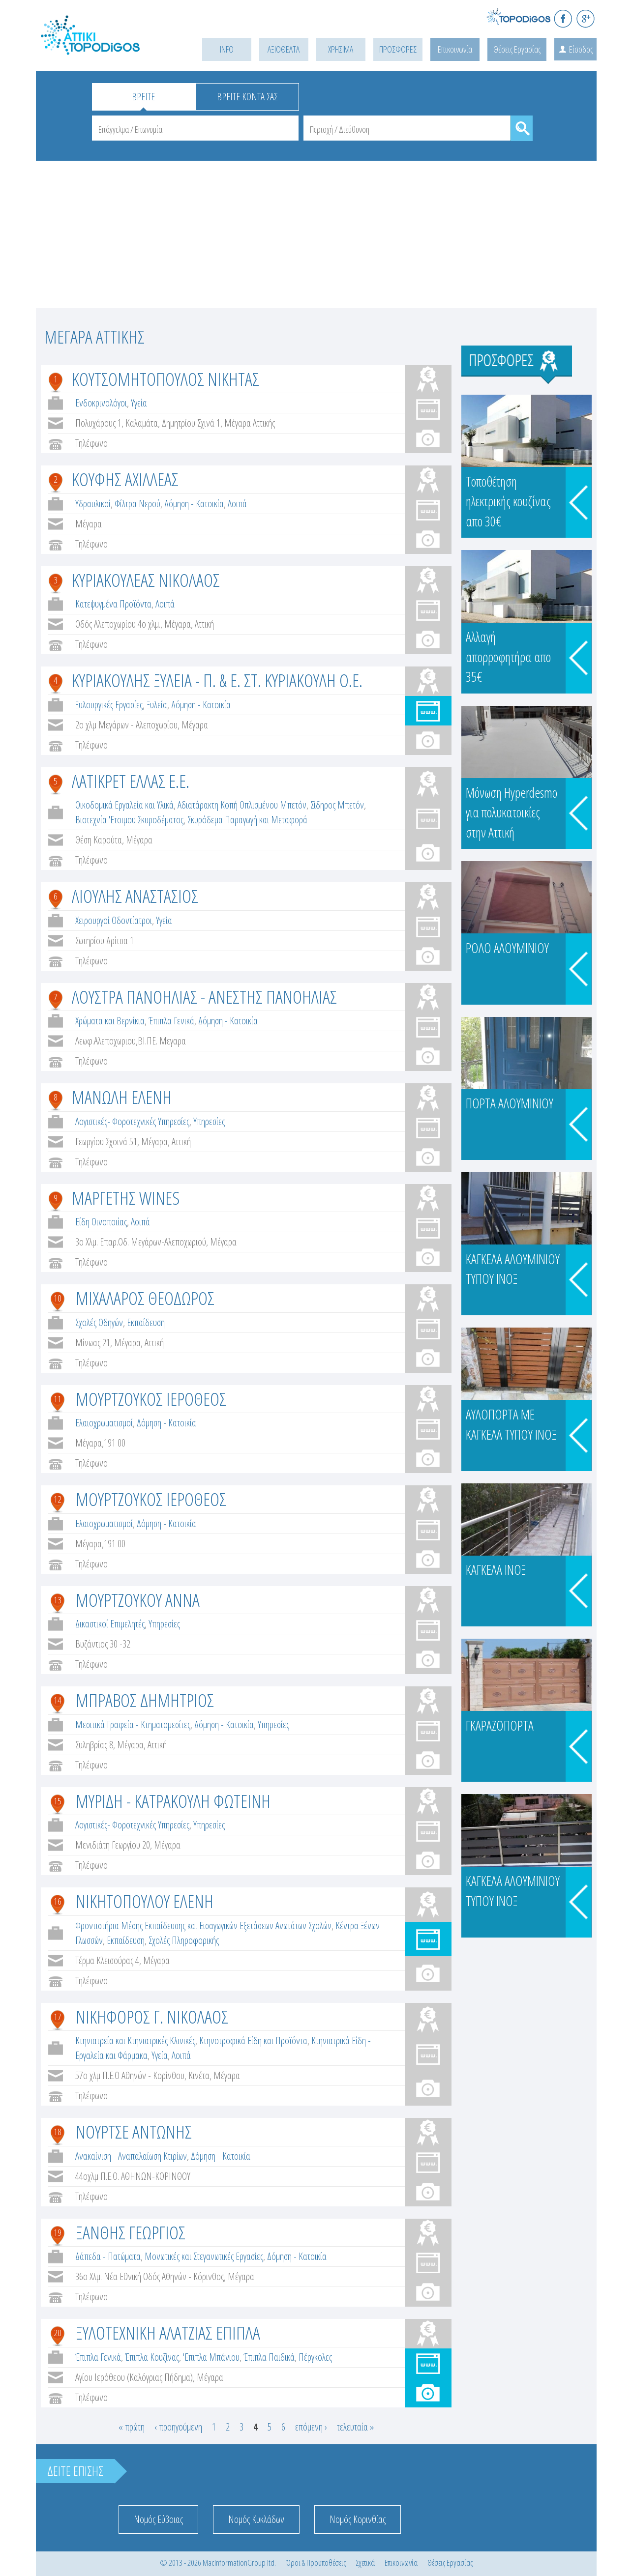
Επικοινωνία (455, 49)
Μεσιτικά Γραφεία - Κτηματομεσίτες (132, 1724)
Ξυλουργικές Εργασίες (109, 704)
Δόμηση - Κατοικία (194, 503)
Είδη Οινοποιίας (101, 1221)
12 (57, 1499)
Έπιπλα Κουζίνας (152, 2357)
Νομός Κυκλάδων (256, 2519)
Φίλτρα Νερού (137, 503)
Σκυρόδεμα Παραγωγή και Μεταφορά (247, 819)
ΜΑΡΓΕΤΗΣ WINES (126, 1197)
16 (57, 1901)
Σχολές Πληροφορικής (184, 1940)
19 (57, 2232)
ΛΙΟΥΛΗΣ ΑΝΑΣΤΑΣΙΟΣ (135, 895)
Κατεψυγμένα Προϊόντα (113, 603)
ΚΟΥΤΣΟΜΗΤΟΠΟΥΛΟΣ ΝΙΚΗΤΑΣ (165, 378)
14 (57, 1700)
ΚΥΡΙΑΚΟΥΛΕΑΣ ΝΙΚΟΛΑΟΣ (146, 579)
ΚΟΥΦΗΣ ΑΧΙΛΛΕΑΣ (125, 479)
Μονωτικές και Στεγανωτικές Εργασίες (204, 2256)
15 (57, 1801)
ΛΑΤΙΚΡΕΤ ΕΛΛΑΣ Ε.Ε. (130, 780)
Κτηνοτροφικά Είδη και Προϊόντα (253, 2040)
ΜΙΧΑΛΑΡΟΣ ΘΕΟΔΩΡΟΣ (145, 1297)
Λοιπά (237, 503)
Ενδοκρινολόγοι (101, 402)
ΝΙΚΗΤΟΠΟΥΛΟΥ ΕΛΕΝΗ (144, 1900)
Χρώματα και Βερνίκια (110, 1020)
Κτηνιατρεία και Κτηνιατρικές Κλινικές (135, 2040)
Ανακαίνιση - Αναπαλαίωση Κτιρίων (131, 2156)
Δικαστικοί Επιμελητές (110, 1623)
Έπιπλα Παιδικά (269, 2357)
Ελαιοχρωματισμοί (104, 1422)
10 (57, 1298)
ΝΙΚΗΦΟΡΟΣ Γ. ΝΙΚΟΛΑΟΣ (152, 2016)
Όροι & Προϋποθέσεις (316, 2562)
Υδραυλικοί (93, 503)
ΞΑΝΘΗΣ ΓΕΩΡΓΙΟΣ (130, 2232)
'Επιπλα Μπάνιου (211, 2357)
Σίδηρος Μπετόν (337, 804)
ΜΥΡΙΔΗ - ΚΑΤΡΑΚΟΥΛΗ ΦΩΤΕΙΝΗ (173, 1800)
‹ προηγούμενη (178, 2426)
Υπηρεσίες (209, 1121)
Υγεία (139, 402)
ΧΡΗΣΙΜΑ (340, 49)
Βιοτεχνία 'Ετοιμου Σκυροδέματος (129, 819)
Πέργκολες (315, 2357)
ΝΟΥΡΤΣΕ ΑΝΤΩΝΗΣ (134, 2131)
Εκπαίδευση (146, 1322)
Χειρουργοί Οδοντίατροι (113, 920)
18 (57, 2131)
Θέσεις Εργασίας (517, 49)
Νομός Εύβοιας (158, 2519)
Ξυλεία (157, 704)
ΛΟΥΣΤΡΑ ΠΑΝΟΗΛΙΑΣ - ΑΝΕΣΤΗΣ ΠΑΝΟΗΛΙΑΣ (204, 996)
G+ (585, 18)
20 (57, 2332)
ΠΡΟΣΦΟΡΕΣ (398, 49)
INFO (227, 49)
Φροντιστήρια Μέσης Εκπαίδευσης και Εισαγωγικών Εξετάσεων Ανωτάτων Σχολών (203, 1925)
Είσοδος (581, 49)
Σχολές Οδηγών (99, 1322)
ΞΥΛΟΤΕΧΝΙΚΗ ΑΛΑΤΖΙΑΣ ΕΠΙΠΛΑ (168, 2332)
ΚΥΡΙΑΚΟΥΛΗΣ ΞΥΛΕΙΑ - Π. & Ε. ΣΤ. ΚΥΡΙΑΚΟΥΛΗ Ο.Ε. (217, 680)
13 (57, 1599)
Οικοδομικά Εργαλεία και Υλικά (124, 804)
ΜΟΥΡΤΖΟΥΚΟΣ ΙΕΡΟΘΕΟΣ (151, 1398)
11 (57, 1398)
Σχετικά (365, 2562)
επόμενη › (311, 2426)
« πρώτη (132, 2426)
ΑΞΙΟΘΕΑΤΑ (284, 49)
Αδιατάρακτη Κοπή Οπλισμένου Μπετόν (242, 804)
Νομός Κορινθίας (358, 2519)
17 (57, 2016)
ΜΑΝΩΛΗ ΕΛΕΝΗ (122, 1096)
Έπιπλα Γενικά (171, 1020)
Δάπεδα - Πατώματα (108, 2256)
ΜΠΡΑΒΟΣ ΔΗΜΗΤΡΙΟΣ (145, 1699)
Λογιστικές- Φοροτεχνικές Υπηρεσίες (132, 1121)
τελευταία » (355, 2426)
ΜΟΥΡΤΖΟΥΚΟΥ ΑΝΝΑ (138, 1599)
